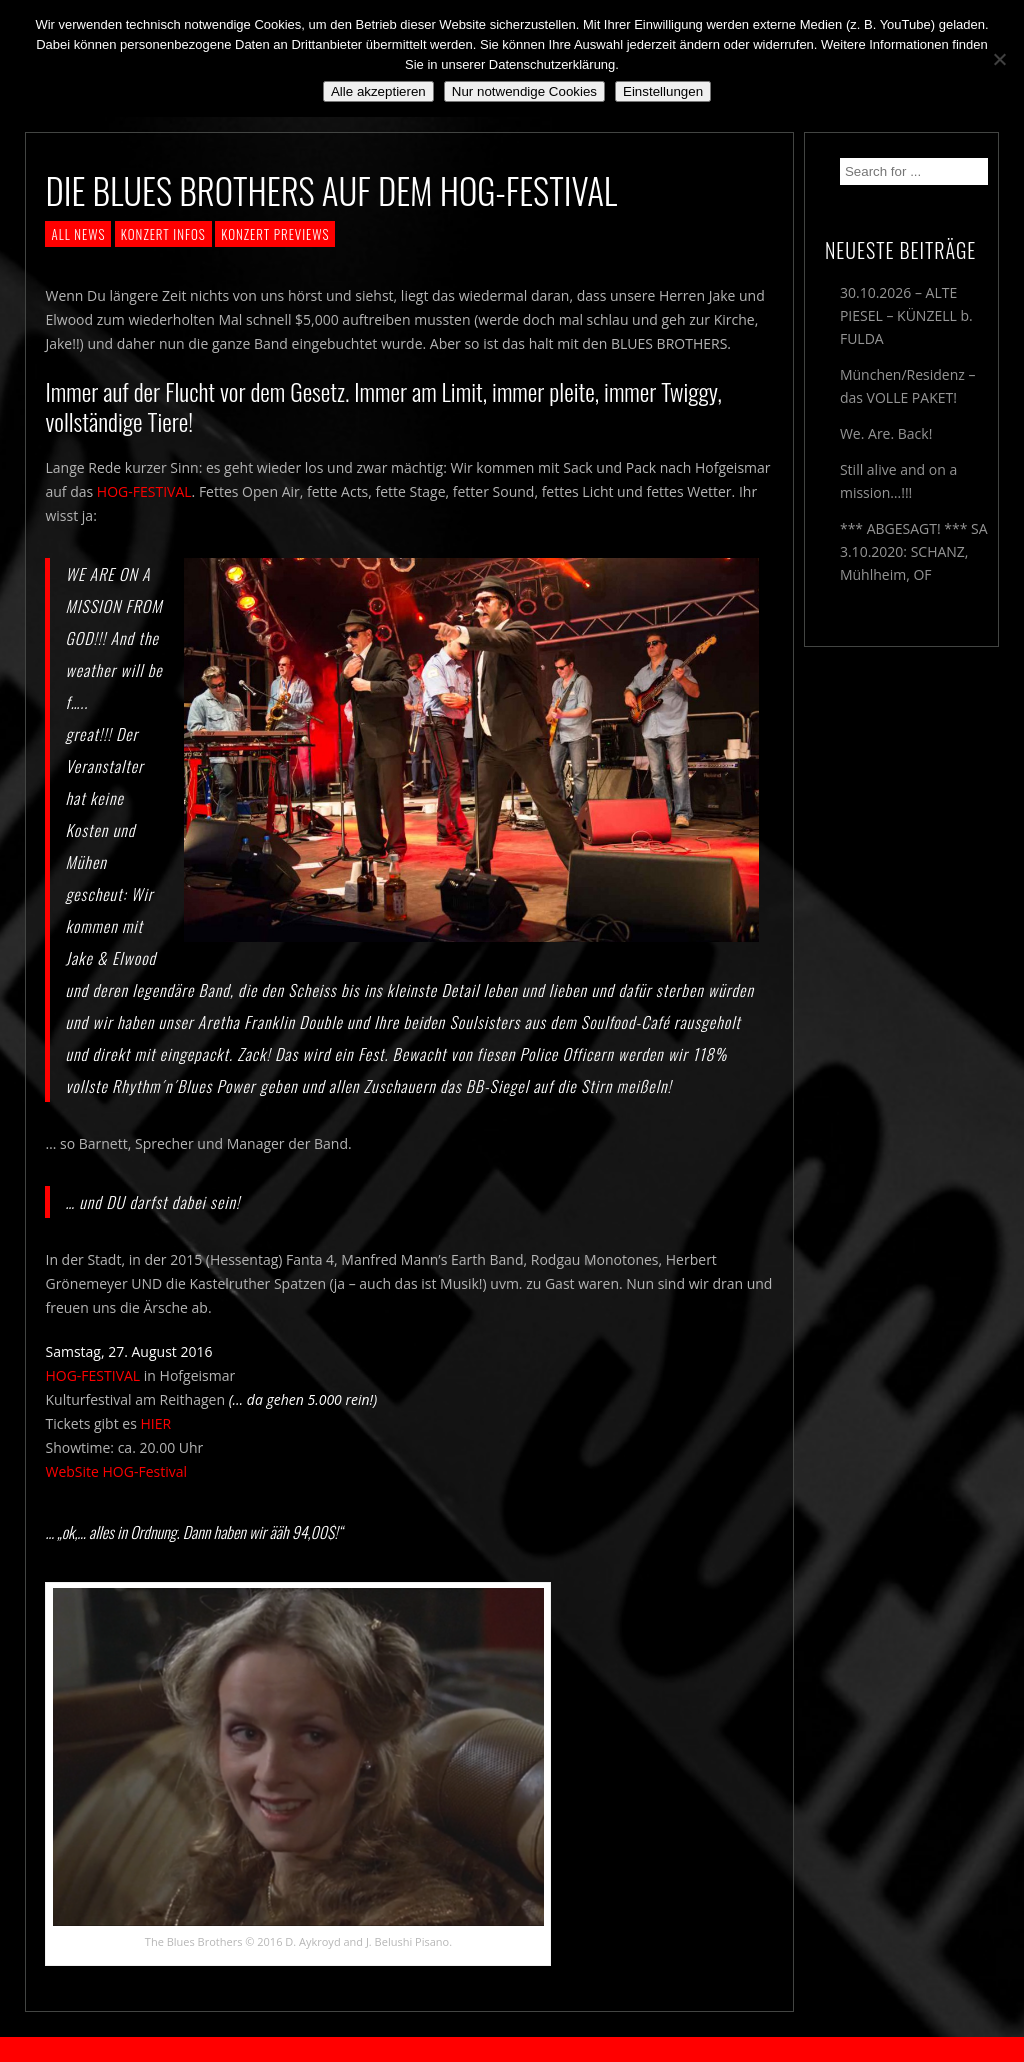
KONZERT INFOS (163, 234)
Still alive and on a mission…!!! (898, 481)
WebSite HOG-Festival (116, 1471)
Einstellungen (663, 91)
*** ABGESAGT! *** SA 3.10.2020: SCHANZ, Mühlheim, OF (914, 551)
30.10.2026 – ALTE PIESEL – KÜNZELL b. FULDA (906, 315)
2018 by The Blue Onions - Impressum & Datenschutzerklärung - (512, 2049)
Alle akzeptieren (378, 91)
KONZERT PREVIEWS (275, 234)
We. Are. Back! (886, 433)
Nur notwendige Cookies (524, 91)
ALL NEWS (78, 234)
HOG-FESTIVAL (144, 491)
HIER (155, 1423)
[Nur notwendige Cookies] (999, 59)
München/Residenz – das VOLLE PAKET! (908, 386)
